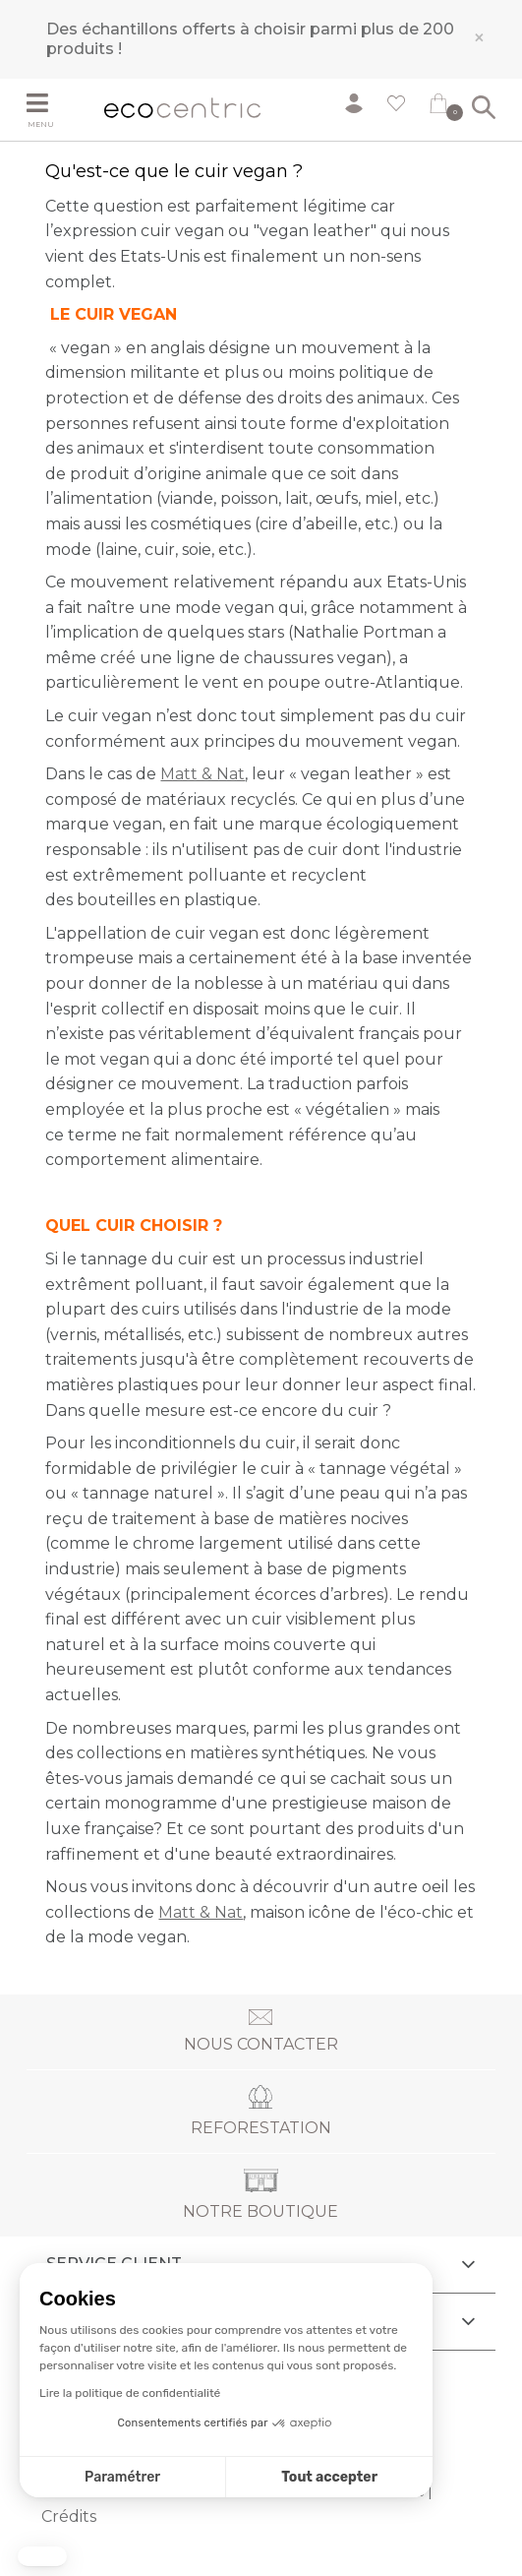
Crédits (68, 2516)
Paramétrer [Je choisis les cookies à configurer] (122, 2477)
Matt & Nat (202, 774)
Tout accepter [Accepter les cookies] (329, 2477)
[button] (42, 2556)
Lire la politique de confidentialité (129, 2393)
